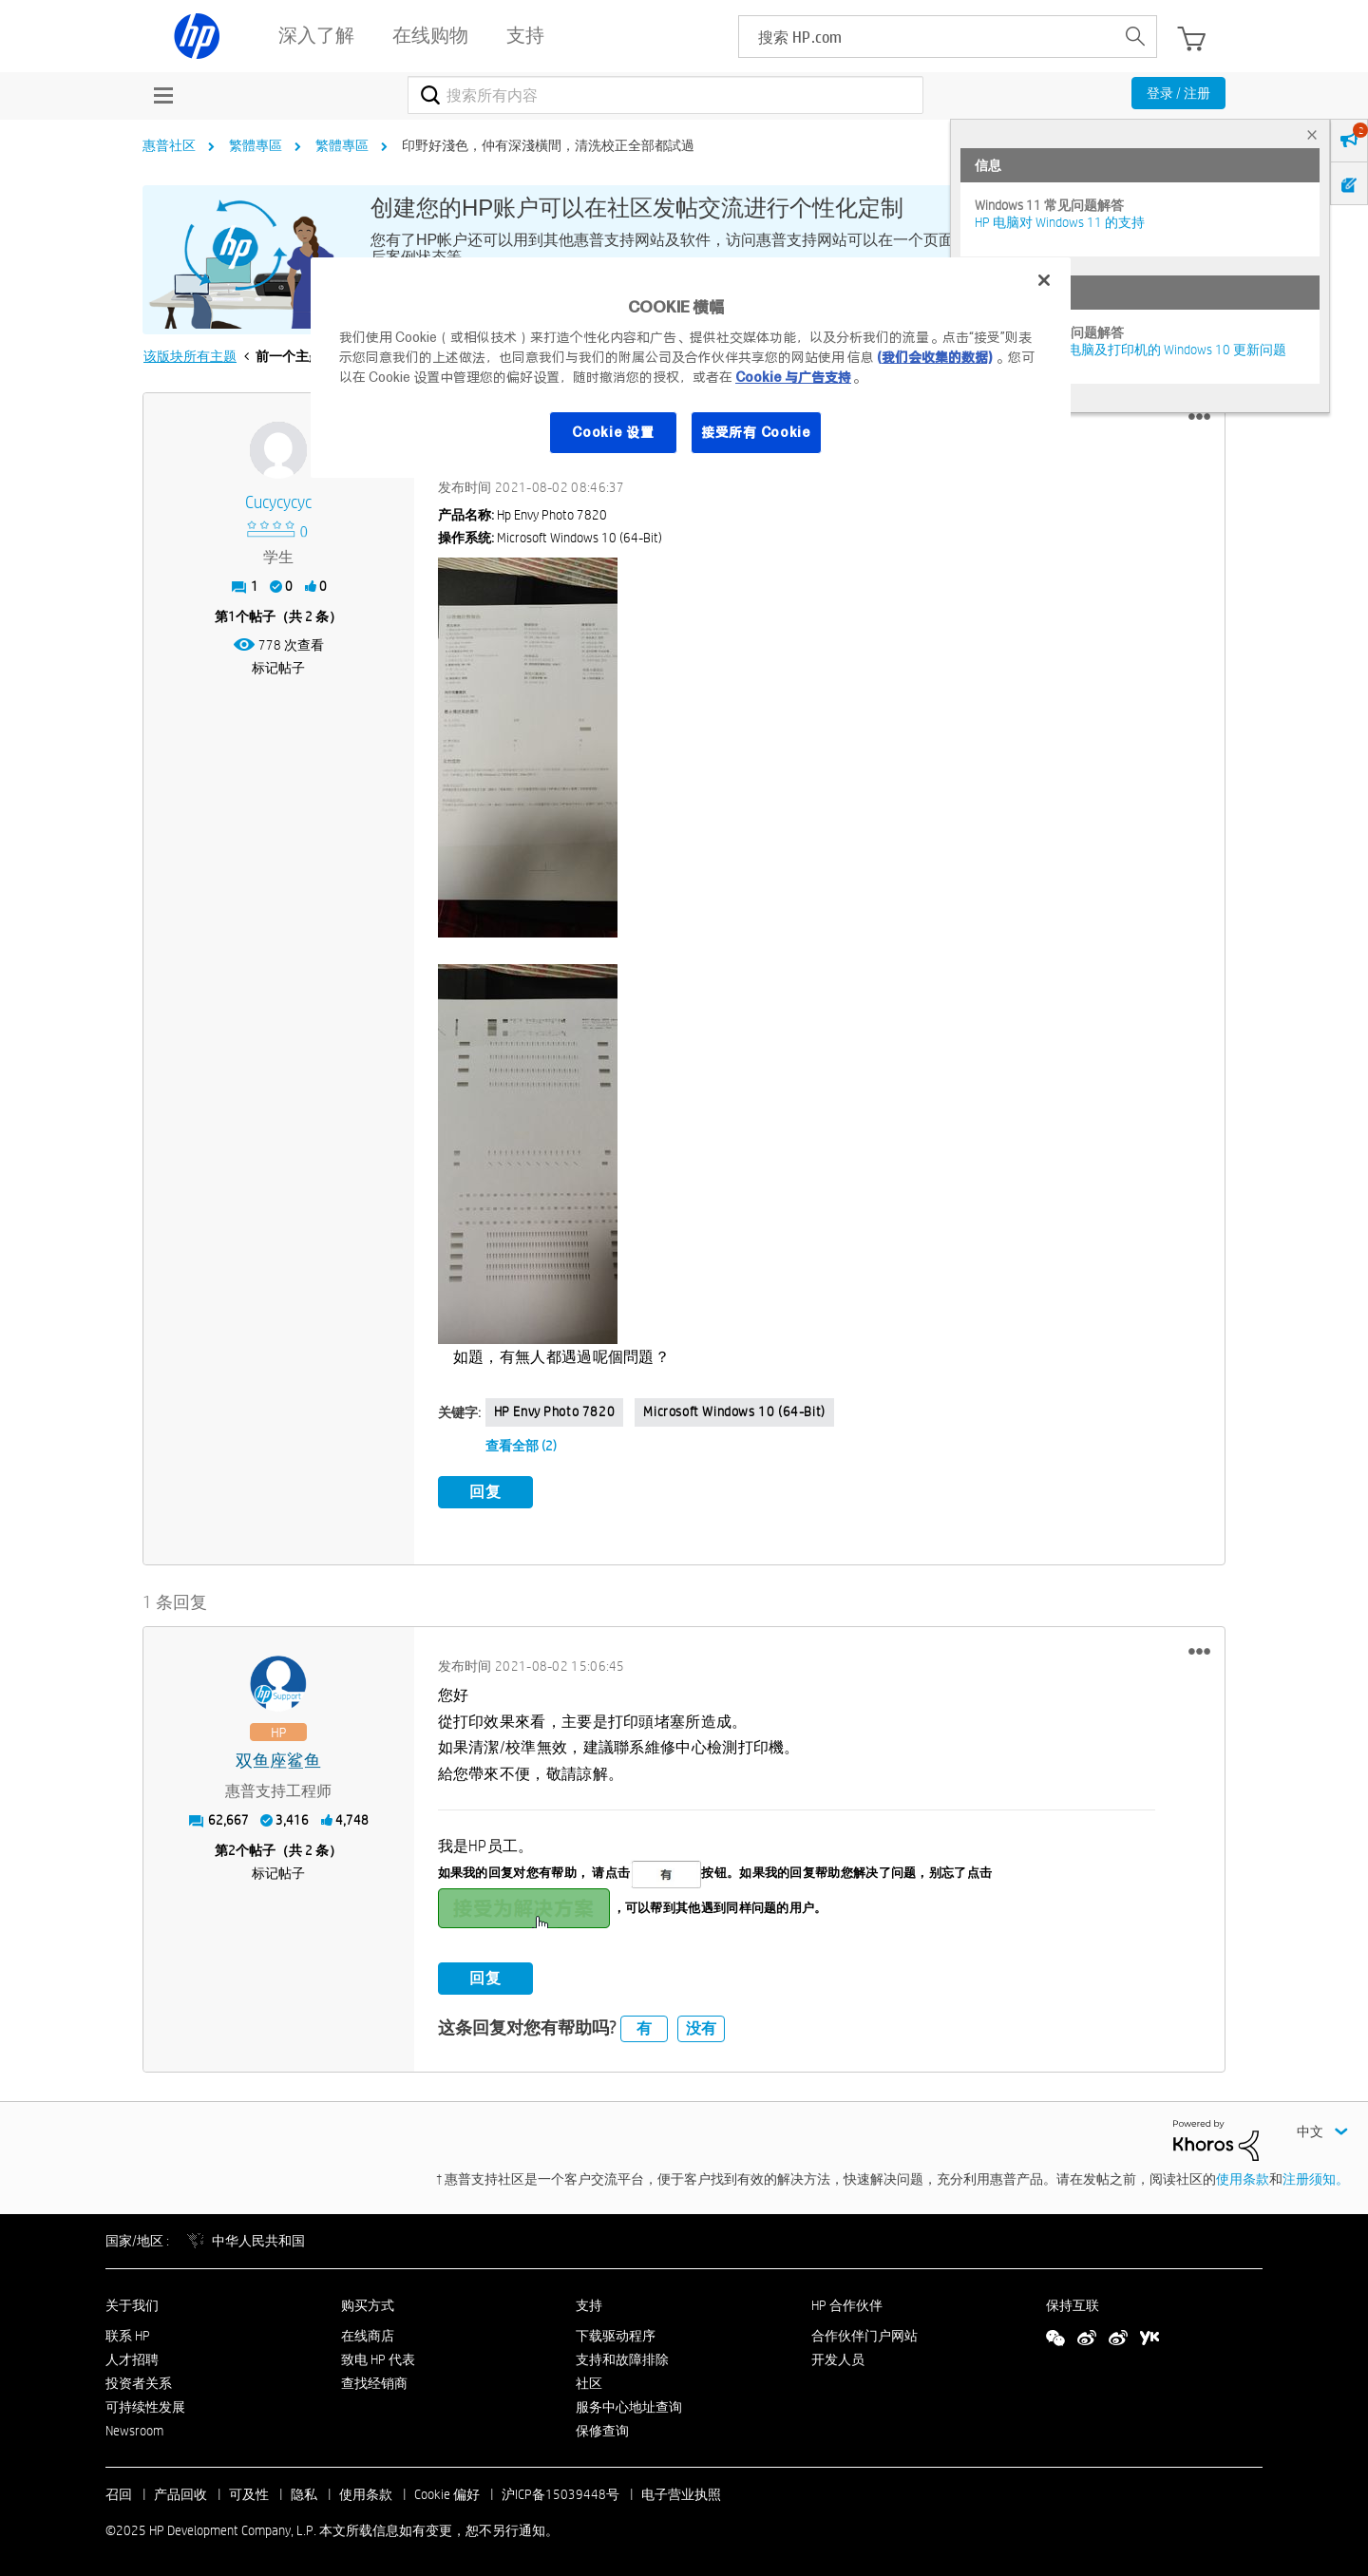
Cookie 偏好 (447, 2491)
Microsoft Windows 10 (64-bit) (734, 1411)
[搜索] (665, 95)
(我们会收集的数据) (934, 357)
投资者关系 (138, 2379)
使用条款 (1242, 2175)
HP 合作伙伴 (847, 2301)
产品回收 (180, 2491)
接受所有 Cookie (756, 432)
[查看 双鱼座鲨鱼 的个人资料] (278, 1758)
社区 (589, 2379)
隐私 (304, 2491)
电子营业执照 (681, 2491)
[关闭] (1044, 280)
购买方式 (367, 2301)
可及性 (249, 2491)
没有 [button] (701, 2025)
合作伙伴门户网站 (864, 2332)
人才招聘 (132, 2356)
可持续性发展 (145, 2403)
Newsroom (134, 2426)
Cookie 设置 (613, 432)
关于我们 (132, 2301)
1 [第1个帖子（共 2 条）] (232, 616)
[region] (691, 367)
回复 (485, 1492)
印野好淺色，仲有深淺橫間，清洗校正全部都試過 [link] (548, 145)
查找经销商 (374, 2379)
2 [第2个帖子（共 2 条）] (232, 1847)
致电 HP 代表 (378, 2356)
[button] (1199, 417)
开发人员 (837, 2356)
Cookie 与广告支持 (793, 377)
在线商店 (367, 2332)
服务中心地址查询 (629, 2403)
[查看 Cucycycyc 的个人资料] (278, 503)
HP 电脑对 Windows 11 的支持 (1060, 222)
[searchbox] (926, 36)
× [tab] (1312, 134)
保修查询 (602, 2426)
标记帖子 (278, 667)
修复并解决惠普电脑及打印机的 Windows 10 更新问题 (1130, 349)
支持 (589, 2301)
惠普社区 (169, 145)
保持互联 (1072, 2301)
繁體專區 (255, 145)
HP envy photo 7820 (555, 1411)
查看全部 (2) (521, 1445)
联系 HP (127, 2332)
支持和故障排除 (622, 2356)
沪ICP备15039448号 (560, 2491)
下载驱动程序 (616, 2332)
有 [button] (644, 2025)
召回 (118, 2491)
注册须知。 (1315, 2175)
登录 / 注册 (1178, 93)
